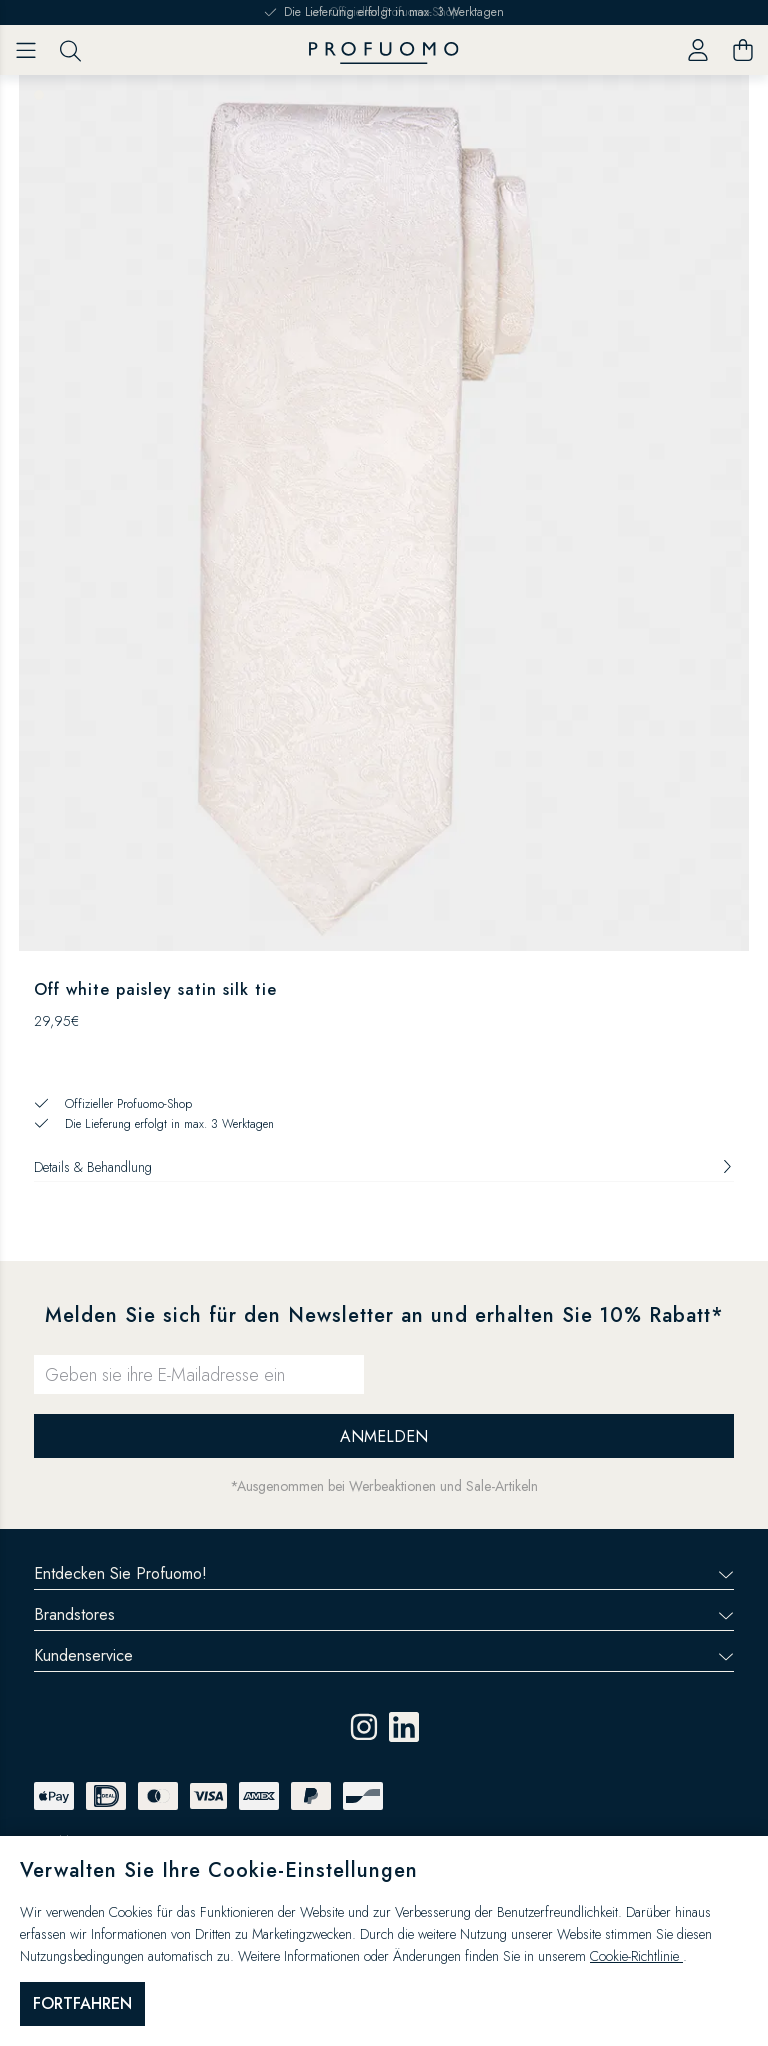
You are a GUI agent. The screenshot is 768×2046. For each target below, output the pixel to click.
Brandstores (384, 1614)
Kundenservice (384, 1655)
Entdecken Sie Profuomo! (384, 1573)
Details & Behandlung (384, 1167)
